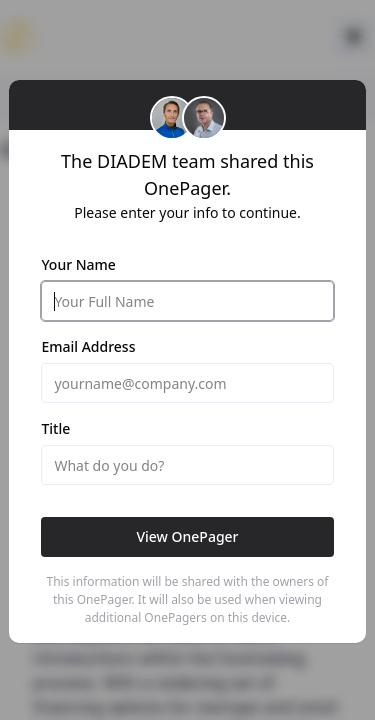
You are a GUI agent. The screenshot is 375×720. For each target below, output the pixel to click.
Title (55, 428)
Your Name (78, 264)
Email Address (88, 346)
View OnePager (187, 536)
